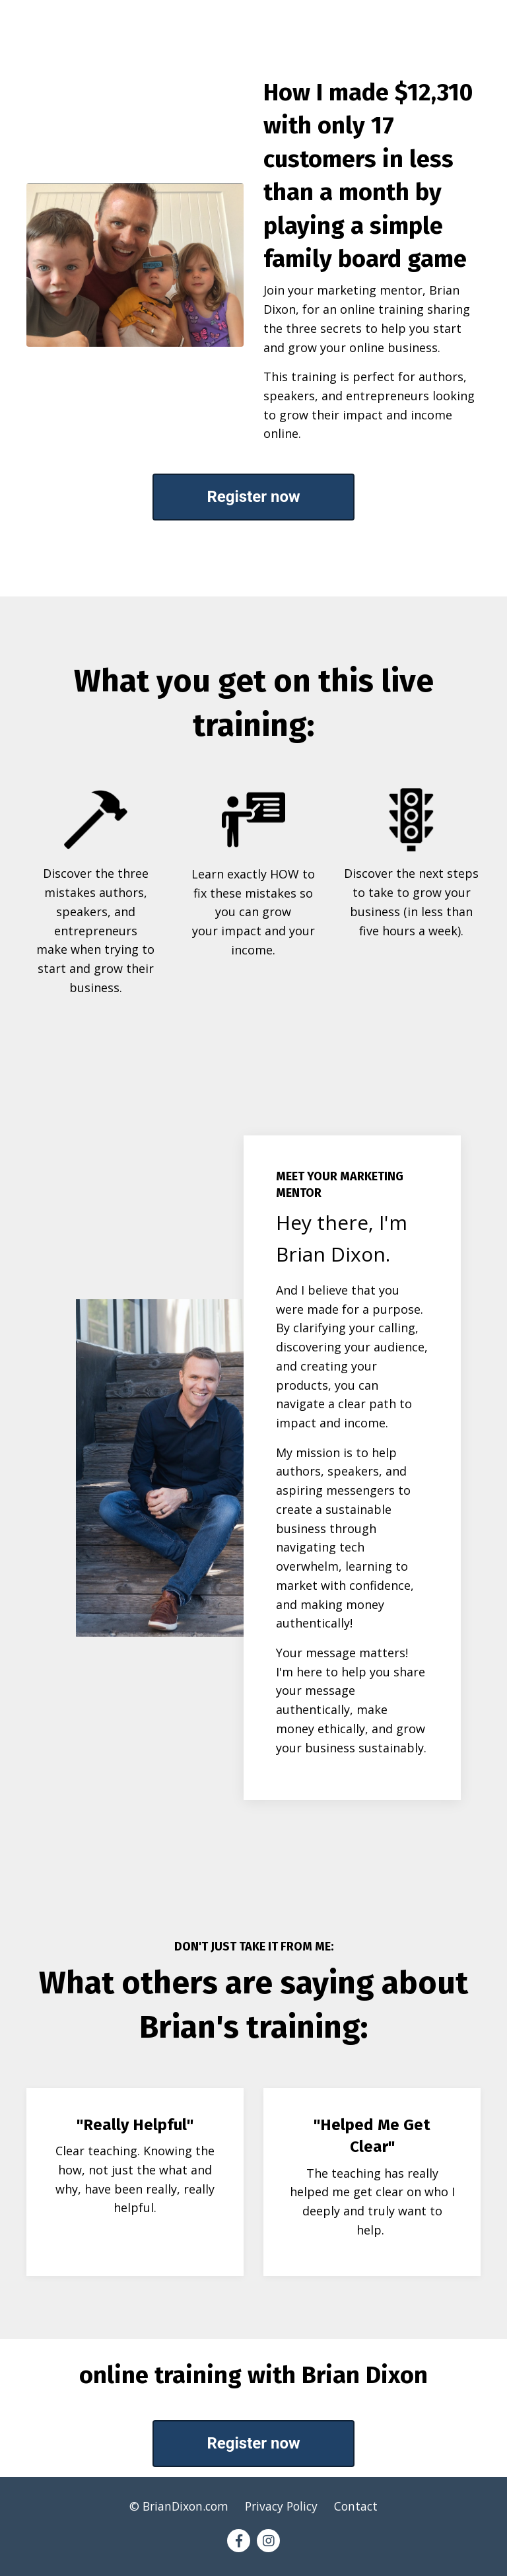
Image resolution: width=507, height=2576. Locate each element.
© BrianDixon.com (178, 2511)
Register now (253, 497)
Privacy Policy (282, 2511)
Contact (359, 2511)
